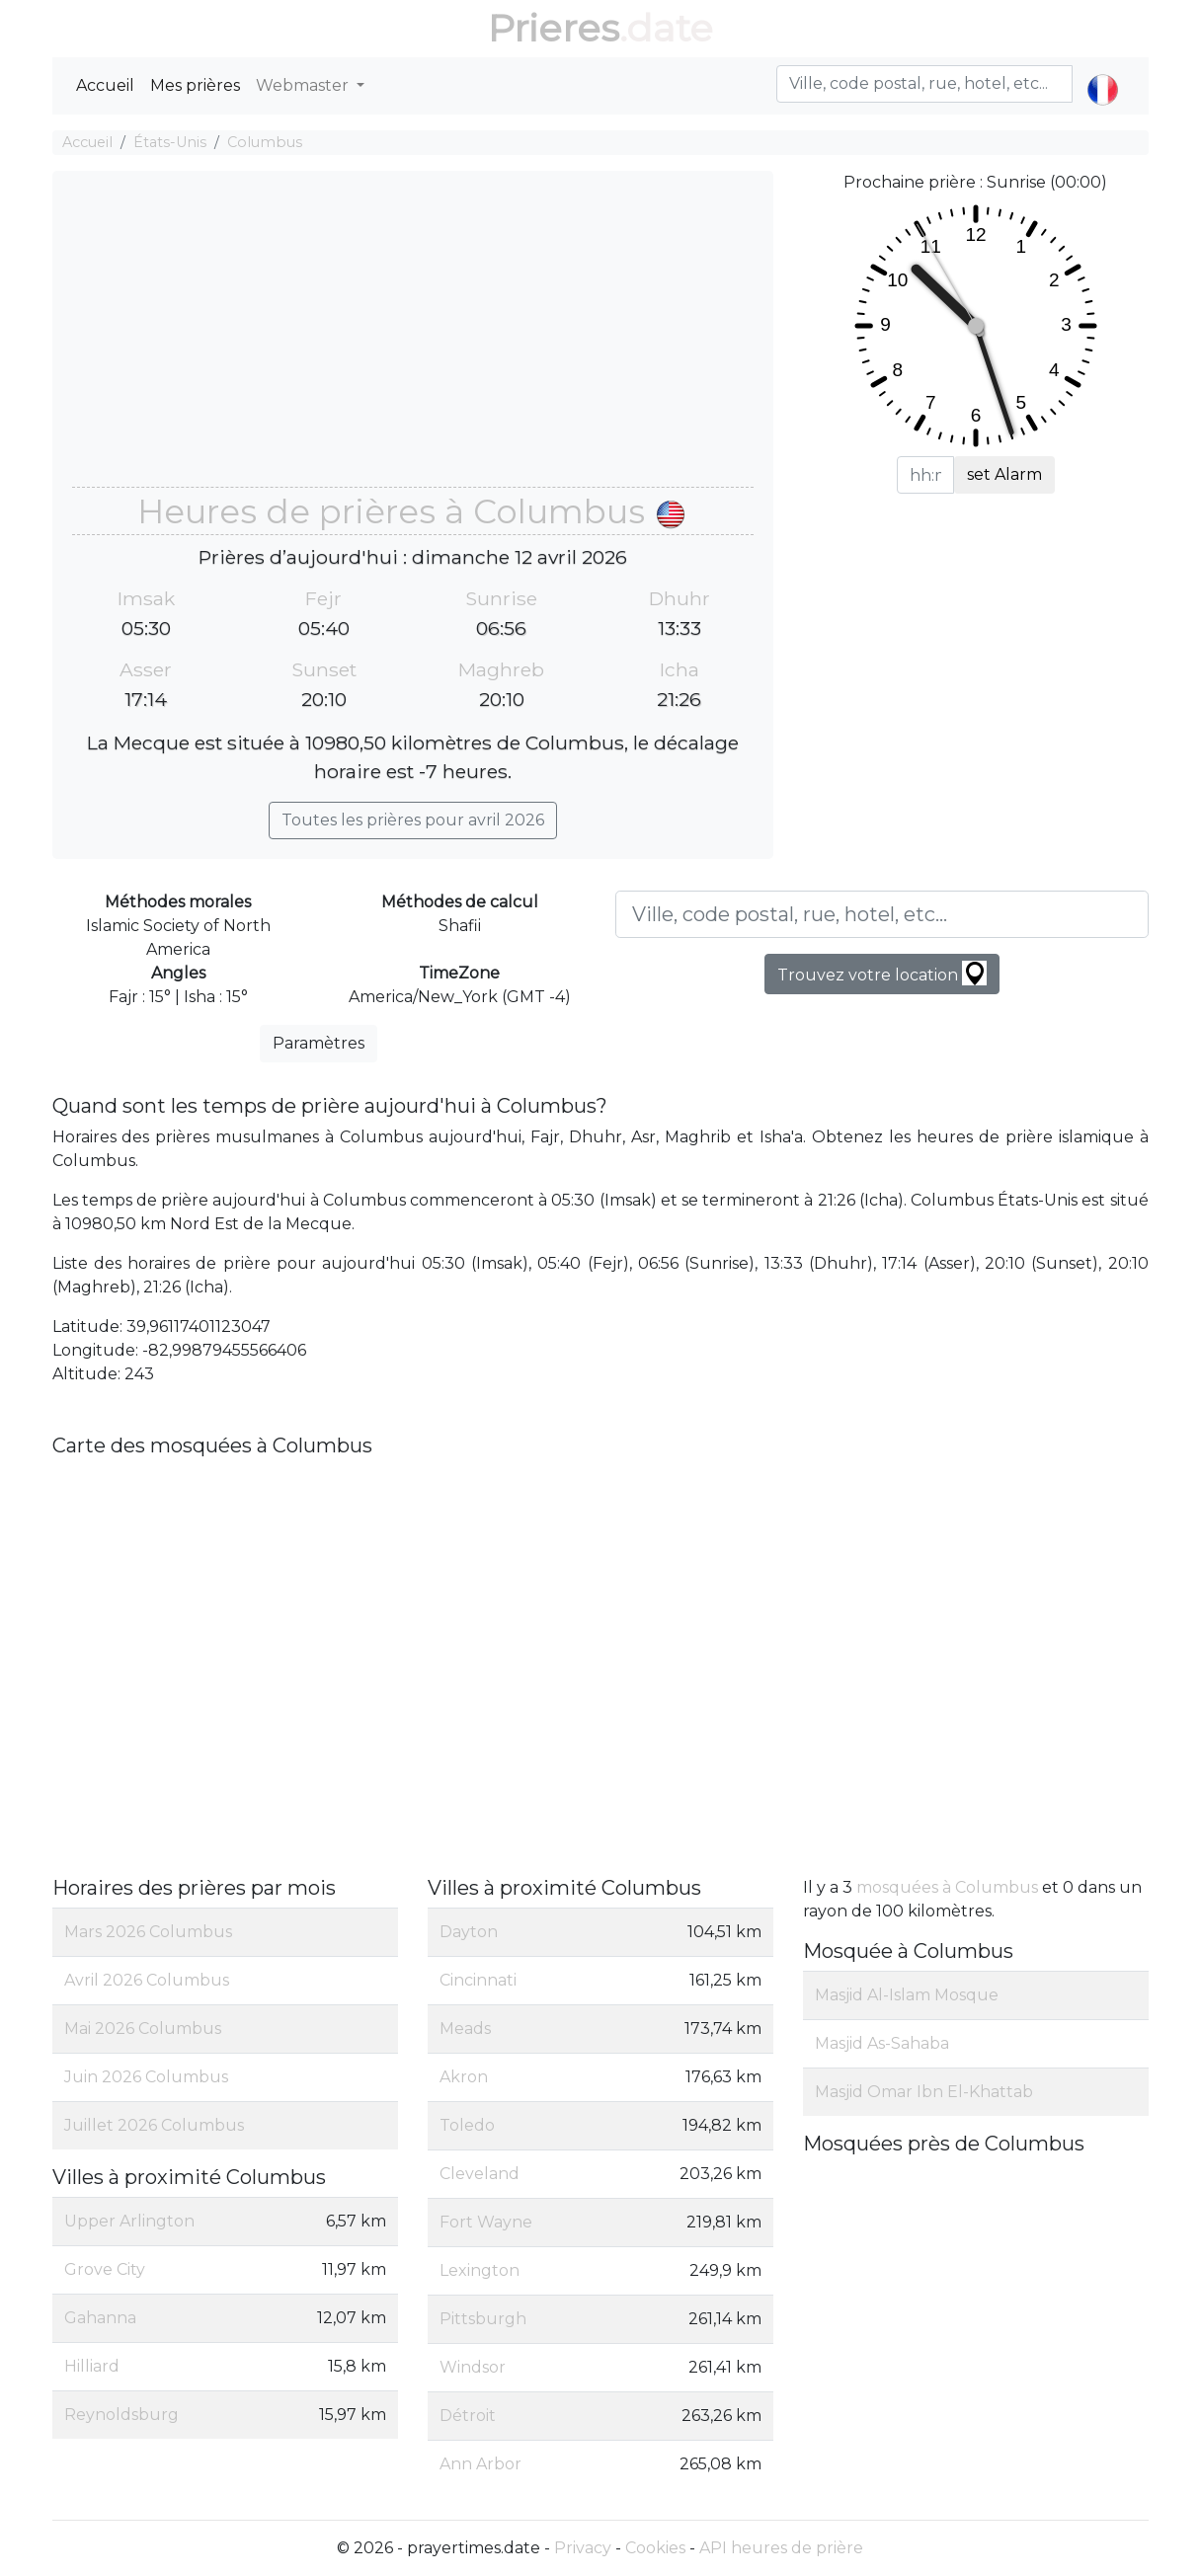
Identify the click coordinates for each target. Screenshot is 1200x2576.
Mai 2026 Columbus (142, 2028)
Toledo (467, 2125)
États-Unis (169, 142)
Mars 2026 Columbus (148, 1931)
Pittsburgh (483, 2318)
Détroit (468, 2415)
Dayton (469, 1931)
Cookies (655, 2547)
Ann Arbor (480, 2464)
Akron (464, 2077)
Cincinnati (478, 1980)
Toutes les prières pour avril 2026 (412, 820)
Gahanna (100, 2317)
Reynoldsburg (121, 2414)
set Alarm (1004, 474)
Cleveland (480, 2173)
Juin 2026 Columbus (146, 2077)
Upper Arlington (129, 2221)
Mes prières (195, 85)
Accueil (105, 85)
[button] (1103, 73)
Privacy (582, 2547)
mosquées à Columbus (947, 1887)
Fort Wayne (486, 2222)
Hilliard (92, 2366)
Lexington (480, 2270)
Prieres (553, 28)
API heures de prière (781, 2547)
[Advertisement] (413, 338)
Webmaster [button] (304, 85)
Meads (465, 2028)
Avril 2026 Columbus (146, 1980)
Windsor (473, 2367)
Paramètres (318, 1043)
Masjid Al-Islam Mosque (907, 1995)
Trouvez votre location (882, 973)
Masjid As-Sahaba (882, 2043)
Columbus (264, 142)
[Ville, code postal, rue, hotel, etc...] (882, 914)
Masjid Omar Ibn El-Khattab (924, 2091)
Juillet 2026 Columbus (154, 2125)
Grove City (104, 2269)
